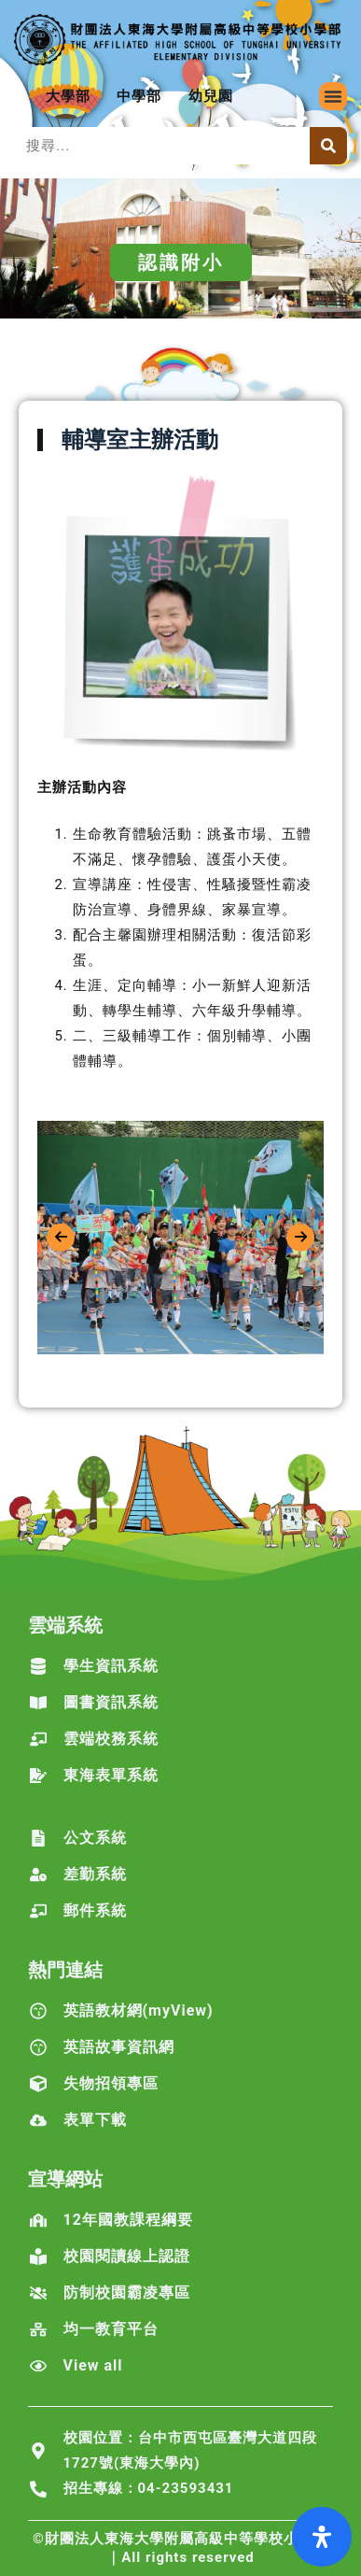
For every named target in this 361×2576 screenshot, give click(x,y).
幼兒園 (210, 96)
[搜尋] (328, 145)
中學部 (139, 96)
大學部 (68, 96)
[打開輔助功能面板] (322, 2537)
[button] (333, 96)
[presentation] (61, 1238)
